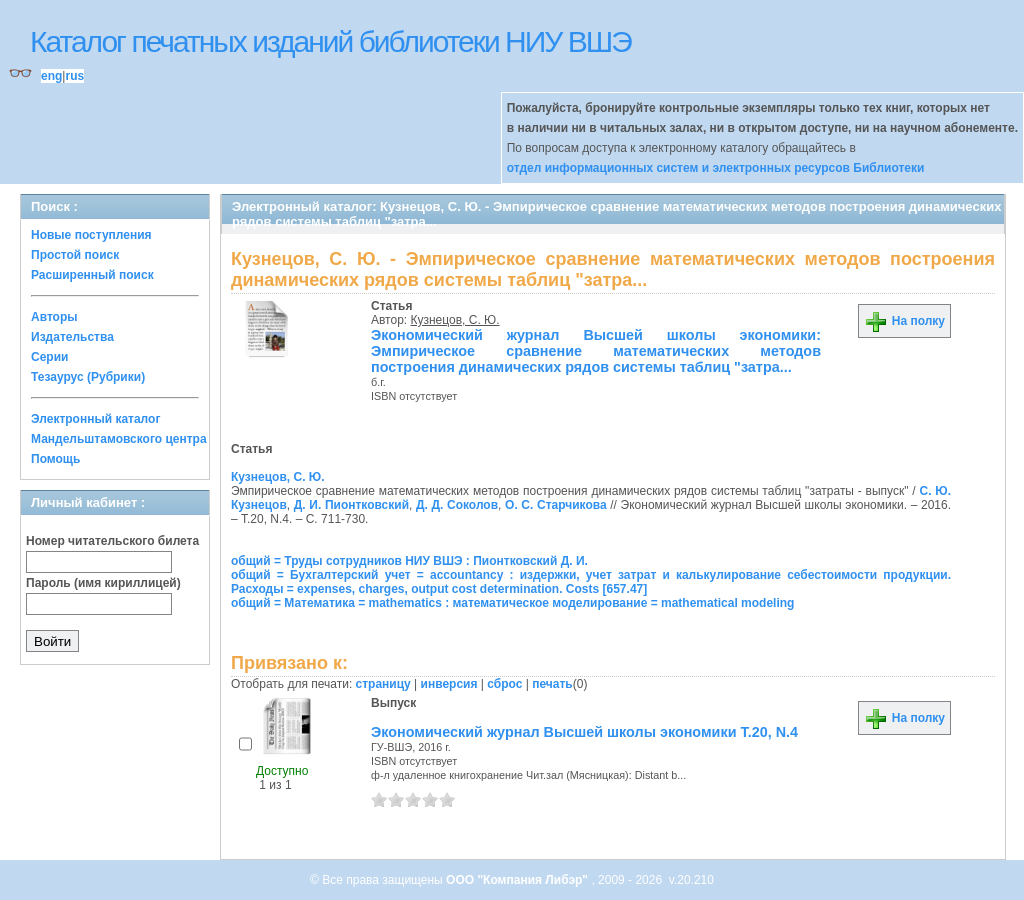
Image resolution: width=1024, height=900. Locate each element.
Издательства (72, 337)
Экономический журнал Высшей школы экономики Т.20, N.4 (584, 732)
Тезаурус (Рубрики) (88, 377)
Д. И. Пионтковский (351, 505)
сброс (504, 684)
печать (552, 684)
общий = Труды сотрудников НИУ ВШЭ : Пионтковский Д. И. (409, 561)
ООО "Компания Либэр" (518, 880)
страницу (383, 684)
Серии (49, 357)
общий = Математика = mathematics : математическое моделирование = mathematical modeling (512, 603)
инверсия (449, 684)
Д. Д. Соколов (457, 505)
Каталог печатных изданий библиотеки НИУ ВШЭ (330, 41)
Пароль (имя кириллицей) (103, 583)
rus (74, 76)
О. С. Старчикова (556, 505)
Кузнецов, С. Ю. (455, 320)
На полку (904, 321)
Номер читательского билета (112, 541)
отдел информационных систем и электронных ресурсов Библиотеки (716, 168)
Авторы (54, 317)
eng (51, 76)
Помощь (55, 459)
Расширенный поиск (92, 275)
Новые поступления (91, 235)
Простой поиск (75, 255)
